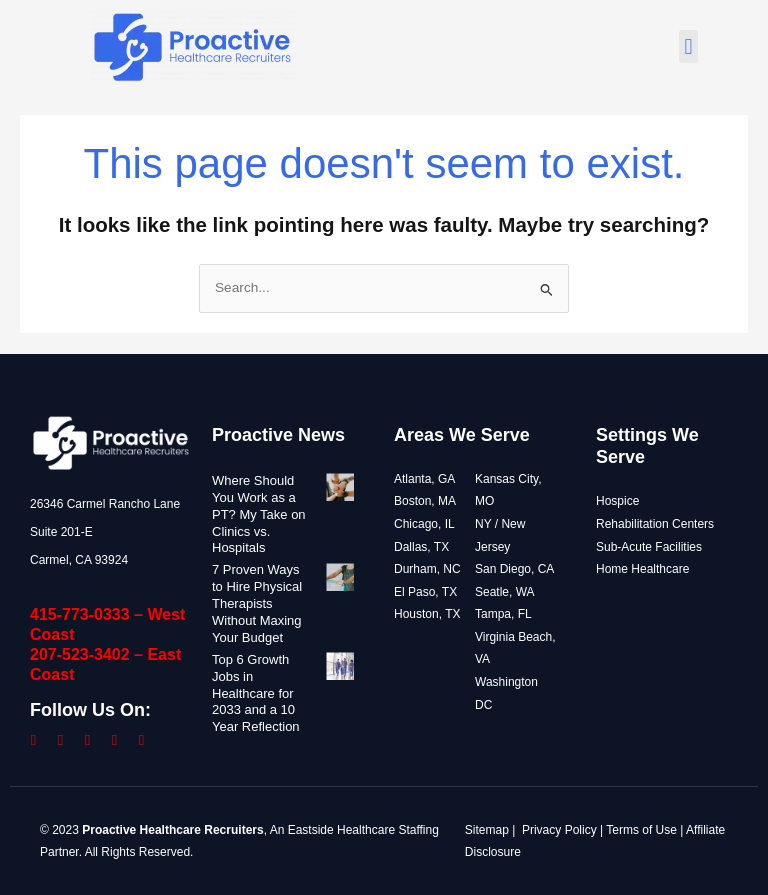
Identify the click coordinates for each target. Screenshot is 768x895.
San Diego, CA (514, 569)
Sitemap (487, 830)
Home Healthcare (642, 569)
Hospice (617, 501)
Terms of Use (641, 830)
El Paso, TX (425, 592)
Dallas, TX (421, 547)
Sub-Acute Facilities (649, 547)
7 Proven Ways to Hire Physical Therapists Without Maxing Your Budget (257, 603)
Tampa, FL (503, 614)
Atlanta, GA (424, 479)
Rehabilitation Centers (655, 524)
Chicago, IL (424, 524)
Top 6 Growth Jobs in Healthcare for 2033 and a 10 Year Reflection (256, 693)
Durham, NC (427, 569)
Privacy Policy (559, 830)
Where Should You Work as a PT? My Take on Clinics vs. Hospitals (254, 514)
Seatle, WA (505, 592)
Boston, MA (425, 501)
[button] (688, 46)
